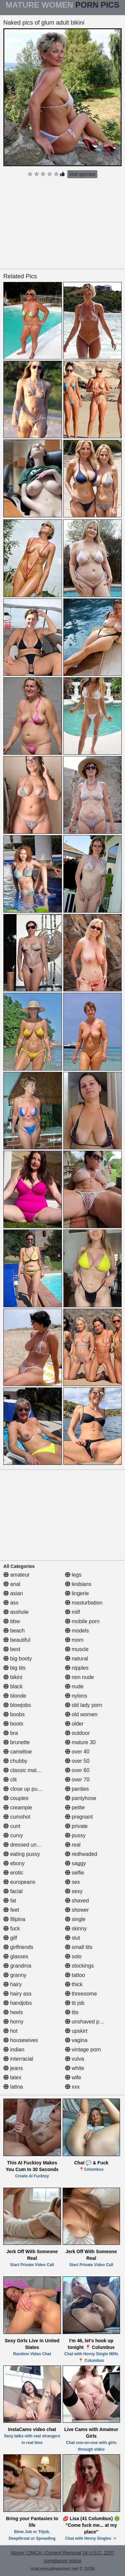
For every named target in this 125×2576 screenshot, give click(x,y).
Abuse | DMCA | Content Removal (46, 2552)
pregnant (79, 1817)
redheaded (81, 1854)
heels (13, 2012)
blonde (14, 1696)
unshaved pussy (87, 2021)
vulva (74, 2059)
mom (74, 1640)
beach (14, 1630)
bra (10, 1733)
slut (72, 1938)
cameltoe (17, 1751)
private (76, 1826)
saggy (75, 1863)
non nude (79, 1677)
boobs (14, 1714)
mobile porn (82, 1621)
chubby (15, 1761)
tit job (75, 2003)
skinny (76, 1928)
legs (73, 1575)
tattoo (75, 1975)
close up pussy (24, 1789)
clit (10, 1779)
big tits (14, 1668)
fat (9, 1900)
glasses (15, 1956)
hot (10, 2031)
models (77, 1630)
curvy (13, 1835)
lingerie (77, 1593)
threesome (81, 1993)
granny (14, 1975)
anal (11, 1584)
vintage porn (83, 2049)
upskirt (76, 2031)
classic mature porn (29, 1770)
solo (73, 1956)
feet (11, 1910)
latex (12, 2077)
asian (13, 1593)
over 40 (77, 1751)
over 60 (77, 1770)
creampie (17, 1807)
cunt (11, 1826)
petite (75, 1807)
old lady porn (83, 1705)
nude (74, 1686)
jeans (13, 2068)
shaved (77, 1900)
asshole (16, 1612)
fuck (11, 1928)
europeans (19, 1882)
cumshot (16, 1817)
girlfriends (18, 1947)
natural (76, 1658)
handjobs (17, 2003)
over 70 (77, 1779)
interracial (18, 2059)
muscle (77, 1649)
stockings (79, 1966)
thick (74, 1984)
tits (72, 2012)
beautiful (16, 1640)
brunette (16, 1742)
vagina (76, 2040)
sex (72, 1882)
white (74, 2068)
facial (13, 1891)
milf (72, 1612)
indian (13, 2049)
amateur (16, 1575)
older (74, 1724)
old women (81, 1714)
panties (77, 1789)
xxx (72, 2087)
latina (13, 2087)
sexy (74, 1891)
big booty (17, 1658)
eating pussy (21, 1854)
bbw (11, 1621)
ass (10, 1603)
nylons (76, 1696)
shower (77, 1910)
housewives (20, 2040)
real (73, 1845)
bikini (12, 1677)
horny (13, 2021)
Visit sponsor (82, 174)
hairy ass (17, 1993)
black (13, 1686)
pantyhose (80, 1798)
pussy (75, 1835)
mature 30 (80, 1742)
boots (13, 1724)
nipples (77, 1668)
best (11, 1649)
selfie (74, 1872)
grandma (17, 1966)
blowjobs (17, 1705)
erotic (13, 1872)
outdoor (77, 1733)
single (75, 1919)
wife (73, 2077)
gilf (10, 1938)
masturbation (84, 1603)
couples (16, 1798)
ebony (14, 1863)
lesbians (78, 1584)
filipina (14, 1919)
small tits (79, 1947)
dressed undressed (29, 1845)
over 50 (77, 1761)
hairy (12, 1984)
